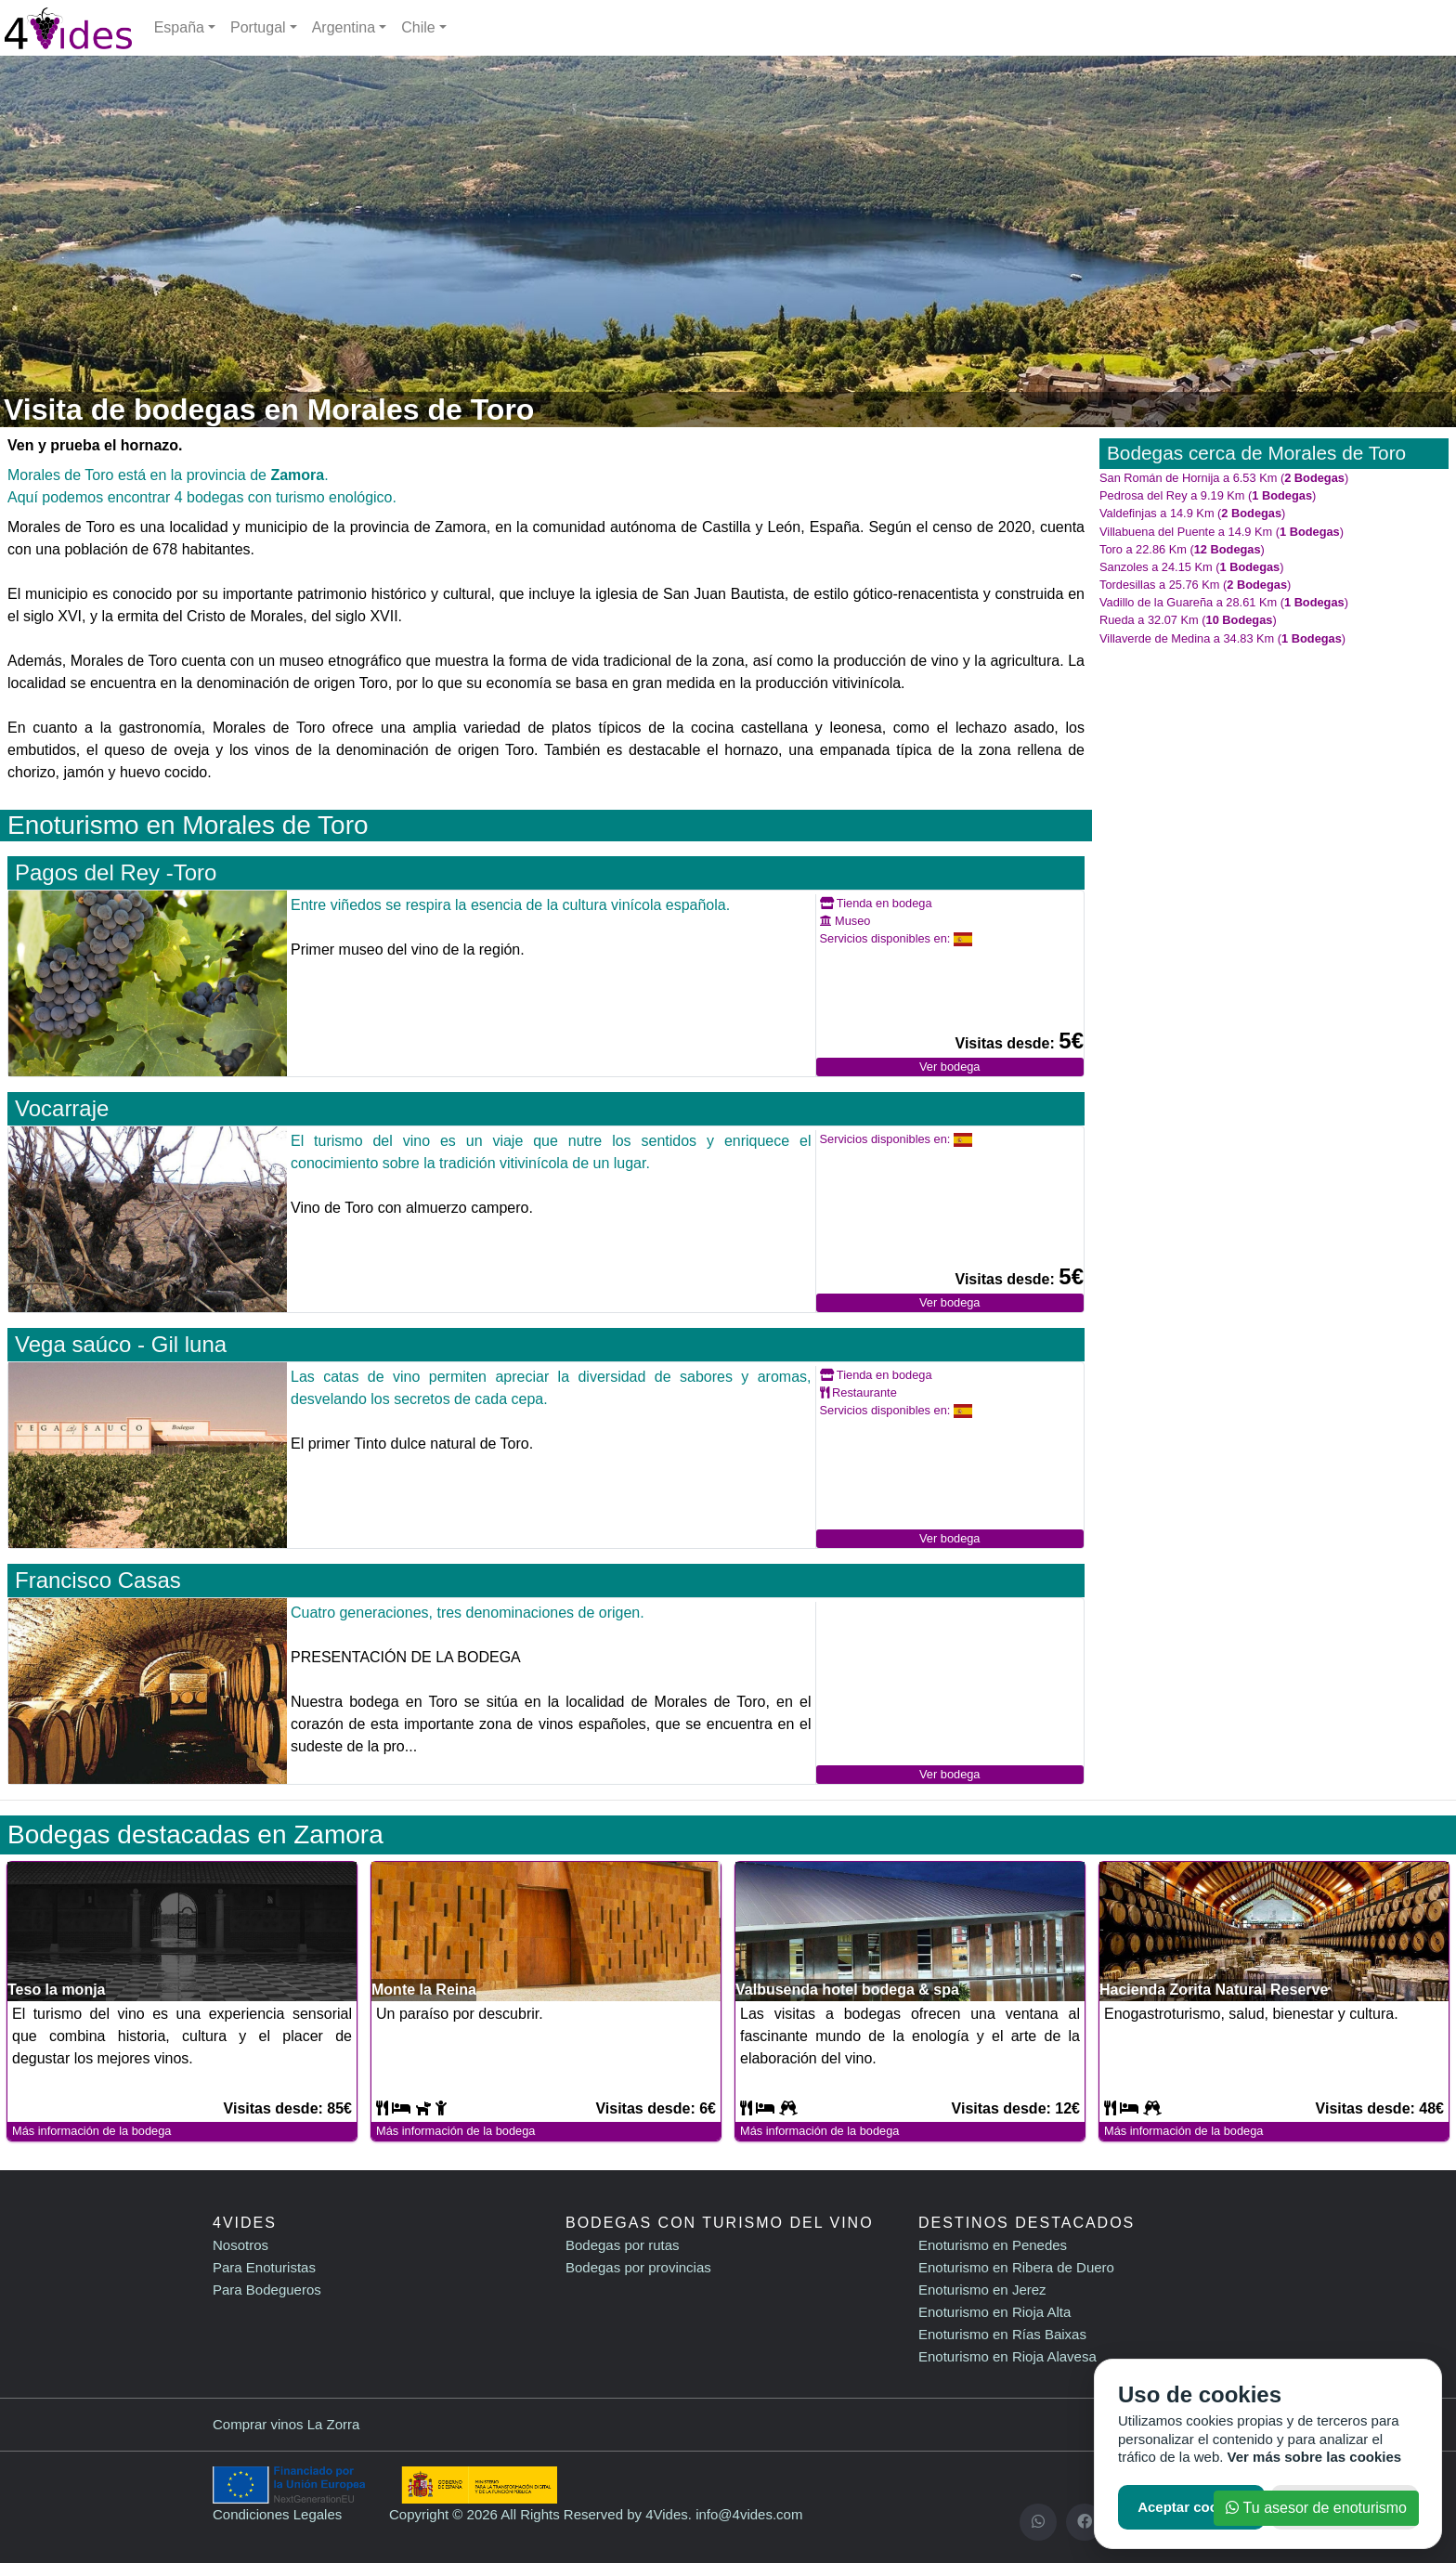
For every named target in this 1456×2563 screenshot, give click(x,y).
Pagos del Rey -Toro (115, 872)
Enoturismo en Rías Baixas (1002, 2334)
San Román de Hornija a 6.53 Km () (1223, 478)
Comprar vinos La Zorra (286, 2424)
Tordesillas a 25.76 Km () (1195, 585)
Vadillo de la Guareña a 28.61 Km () (1223, 602)
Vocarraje (62, 1108)
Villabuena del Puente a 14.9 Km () (1221, 532)
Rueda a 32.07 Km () (1188, 620)
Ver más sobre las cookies (1315, 2457)
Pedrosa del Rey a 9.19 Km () (1207, 495)
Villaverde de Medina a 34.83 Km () (1222, 638)
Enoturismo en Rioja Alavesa (1007, 2356)
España (179, 27)
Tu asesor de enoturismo (1316, 2508)
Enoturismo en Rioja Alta (994, 2312)
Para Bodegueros (267, 2289)
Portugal (258, 27)
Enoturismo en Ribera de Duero (1016, 2267)
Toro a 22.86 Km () (1182, 549)
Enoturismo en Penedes (992, 2245)
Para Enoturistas (264, 2267)
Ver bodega (949, 1066)
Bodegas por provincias (638, 2267)
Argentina (344, 27)
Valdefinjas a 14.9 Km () (1192, 513)
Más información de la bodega (91, 2131)
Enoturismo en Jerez (982, 2289)
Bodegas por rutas (623, 2245)
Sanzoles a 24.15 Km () (1191, 567)
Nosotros (240, 2245)
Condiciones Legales (277, 2514)
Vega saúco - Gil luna (121, 1344)
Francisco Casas (98, 1580)
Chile (418, 27)
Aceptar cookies (1191, 2507)
